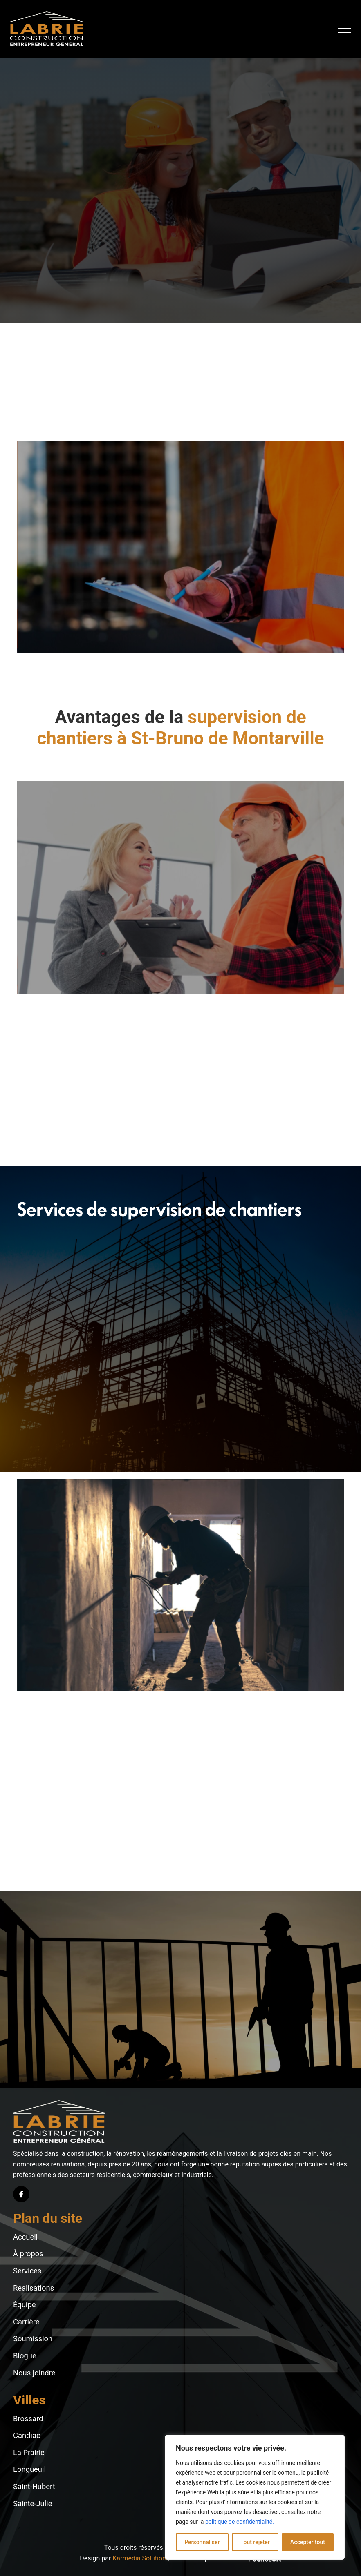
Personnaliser (202, 2542)
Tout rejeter (255, 2542)
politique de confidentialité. (239, 2521)
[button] (345, 28)
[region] (255, 2497)
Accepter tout (307, 2542)
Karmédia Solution (139, 2558)
